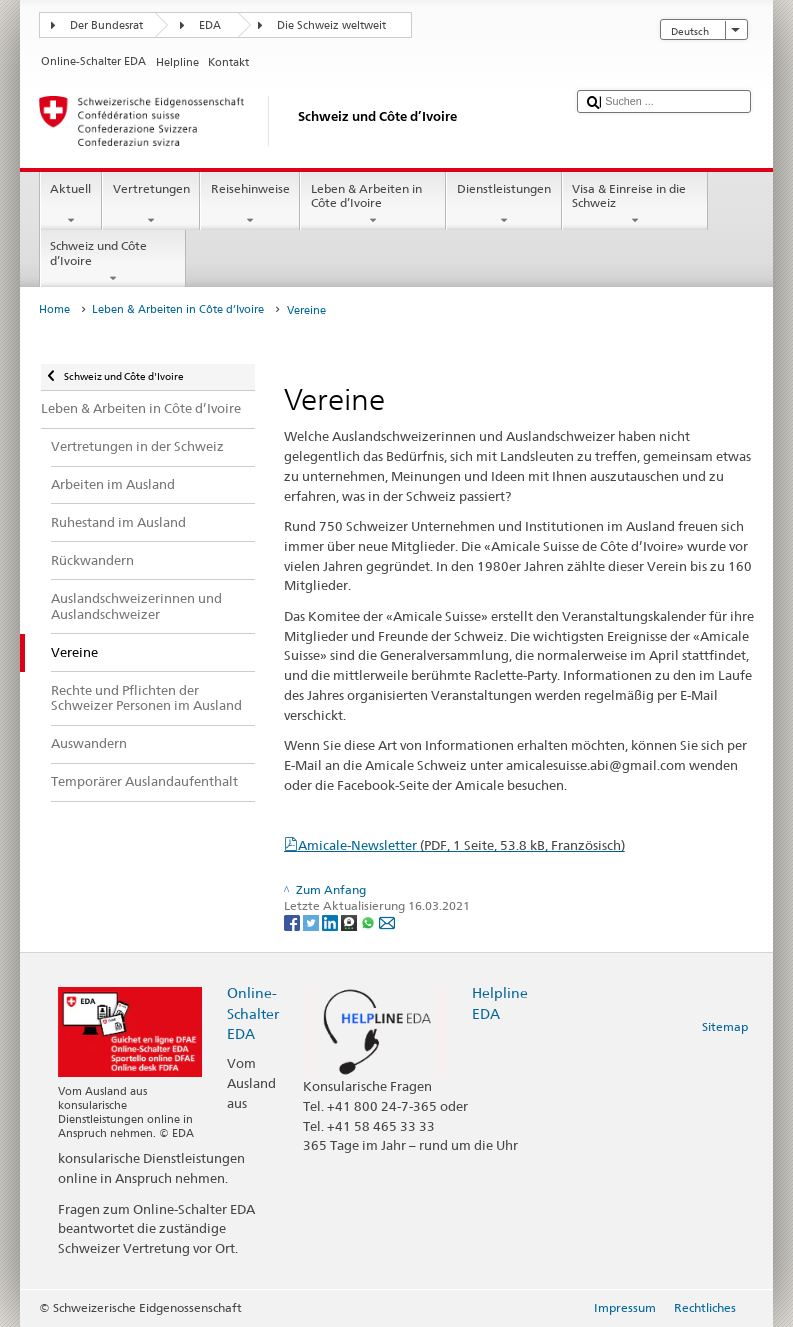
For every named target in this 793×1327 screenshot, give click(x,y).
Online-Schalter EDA (253, 1012)
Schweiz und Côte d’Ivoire (113, 262)
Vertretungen (151, 205)
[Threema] (350, 922)
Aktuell (71, 205)
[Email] (387, 922)
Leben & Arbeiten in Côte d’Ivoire (373, 205)
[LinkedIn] (331, 922)
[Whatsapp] (369, 922)
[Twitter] (312, 922)
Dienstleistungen (503, 205)
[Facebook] (293, 922)
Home (54, 309)
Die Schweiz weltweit (331, 25)
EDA (210, 25)
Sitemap (725, 1026)
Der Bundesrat (106, 25)
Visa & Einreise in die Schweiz (635, 205)
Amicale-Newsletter (461, 845)
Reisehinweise (250, 205)
